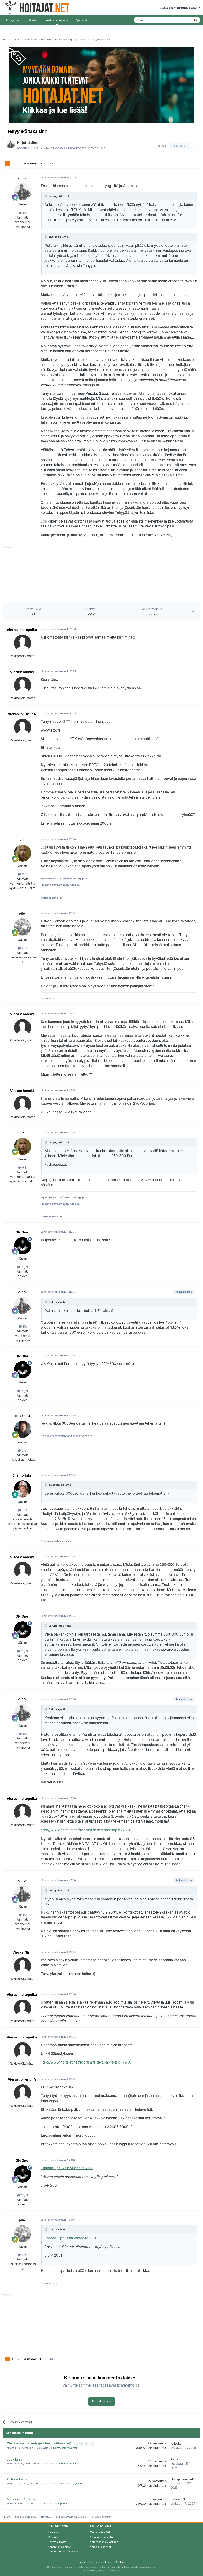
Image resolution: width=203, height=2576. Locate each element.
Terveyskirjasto (57, 2541)
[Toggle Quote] (46, 196)
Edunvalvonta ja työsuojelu (86, 148)
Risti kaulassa (17, 2479)
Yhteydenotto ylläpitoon (104, 2541)
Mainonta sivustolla (101, 2537)
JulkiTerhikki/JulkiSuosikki (63, 2551)
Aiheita (33, 20)
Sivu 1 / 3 (55, 163)
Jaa (162, 145)
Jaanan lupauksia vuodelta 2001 (67, 2168)
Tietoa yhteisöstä (100, 2532)
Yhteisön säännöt (100, 2546)
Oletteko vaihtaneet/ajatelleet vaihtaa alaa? (39, 2443)
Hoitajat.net (14, 20)
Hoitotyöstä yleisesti (65, 2447)
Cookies (120, 2562)
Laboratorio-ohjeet (59, 2546)
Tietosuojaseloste (100, 2562)
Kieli (81, 2562)
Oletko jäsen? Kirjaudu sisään (179, 7)
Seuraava (30, 163)
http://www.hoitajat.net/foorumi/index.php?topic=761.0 (86, 1830)
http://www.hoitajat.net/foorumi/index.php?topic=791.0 (86, 2062)
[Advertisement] (102, 576)
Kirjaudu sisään (101, 2401)
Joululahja (14, 2459)
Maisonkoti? (16, 2499)
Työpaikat (81, 20)
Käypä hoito (55, 2537)
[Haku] (153, 20)
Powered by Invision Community (102, 2570)
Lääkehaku (54, 2532)
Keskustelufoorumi (57, 22)
